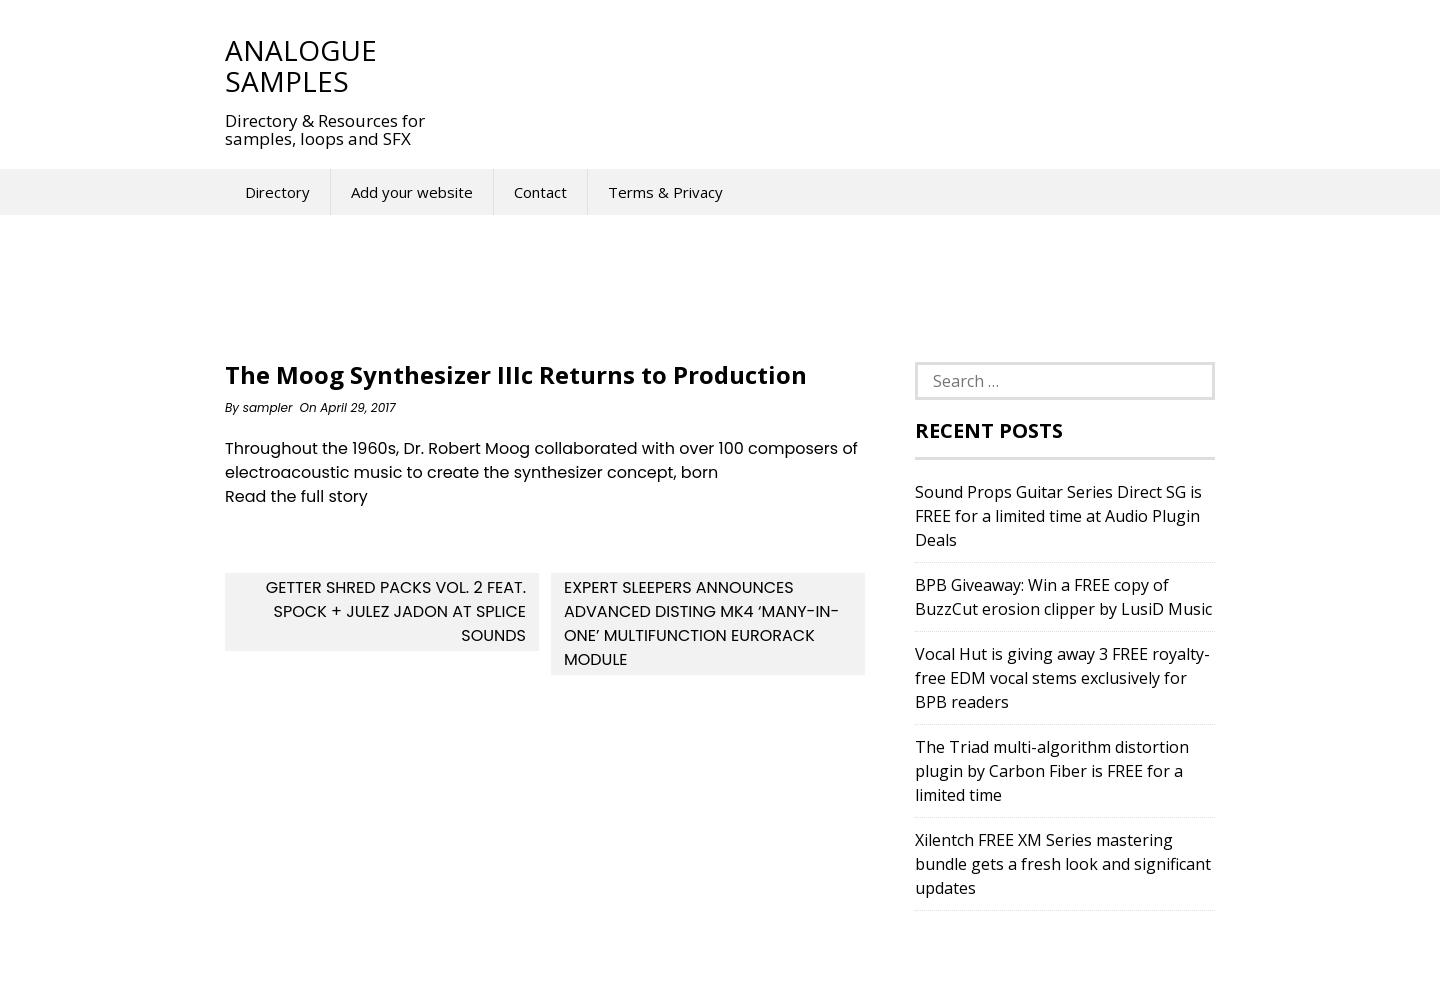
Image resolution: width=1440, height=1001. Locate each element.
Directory (277, 192)
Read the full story (296, 496)
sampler (268, 407)
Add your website (412, 192)
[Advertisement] (819, 65)
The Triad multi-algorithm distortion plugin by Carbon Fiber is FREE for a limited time (1052, 771)
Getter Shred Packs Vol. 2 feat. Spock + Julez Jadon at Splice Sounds (396, 611)
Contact (540, 192)
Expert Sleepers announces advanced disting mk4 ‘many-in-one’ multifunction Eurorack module (701, 623)
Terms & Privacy (665, 192)
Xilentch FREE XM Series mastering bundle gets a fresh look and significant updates (1063, 864)
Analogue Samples (301, 65)
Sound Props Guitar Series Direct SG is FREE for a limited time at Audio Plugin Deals (1058, 516)
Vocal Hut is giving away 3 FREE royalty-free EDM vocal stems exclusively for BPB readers (1062, 678)
